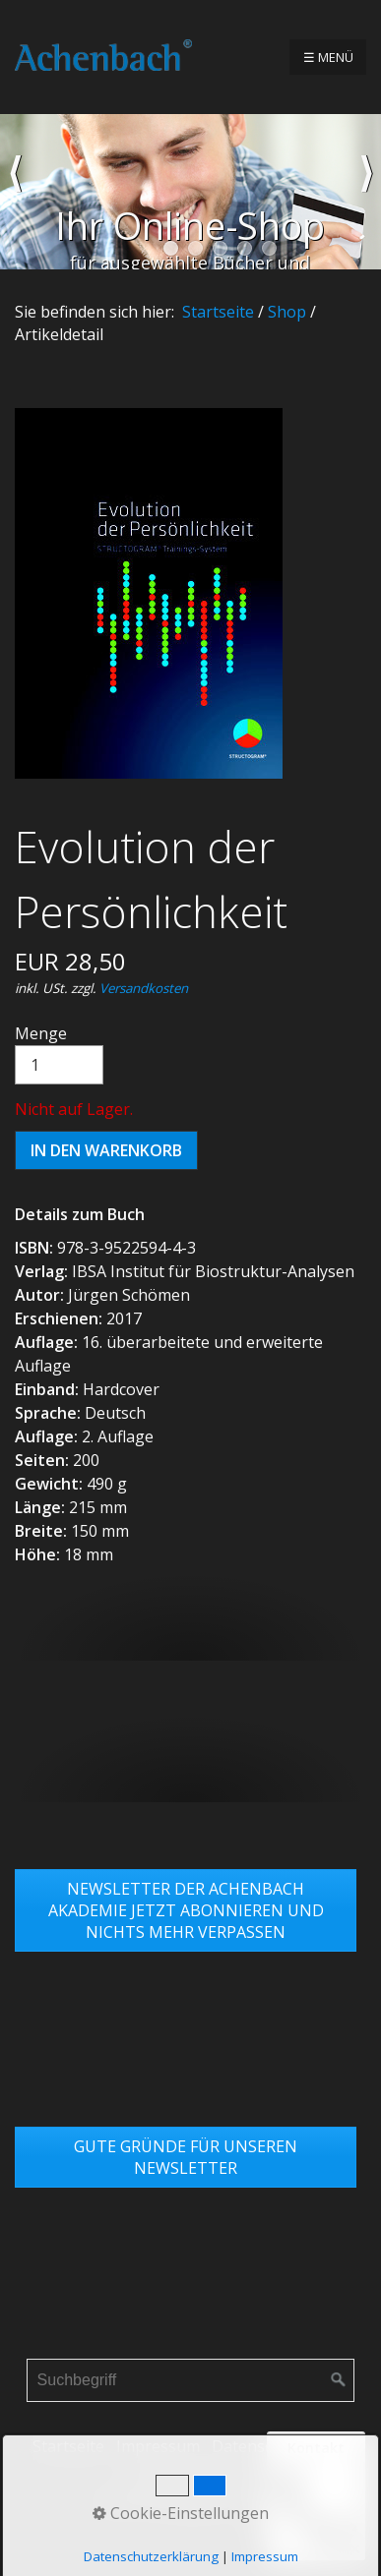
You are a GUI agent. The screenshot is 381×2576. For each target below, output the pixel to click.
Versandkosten (143, 988)
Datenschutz (258, 2446)
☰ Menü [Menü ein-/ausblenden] (328, 57)
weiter (366, 191)
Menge (59, 1053)
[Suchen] (338, 2380)
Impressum (158, 2446)
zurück (15, 191)
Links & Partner (190, 2476)
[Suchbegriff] (191, 2380)
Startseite (218, 311)
